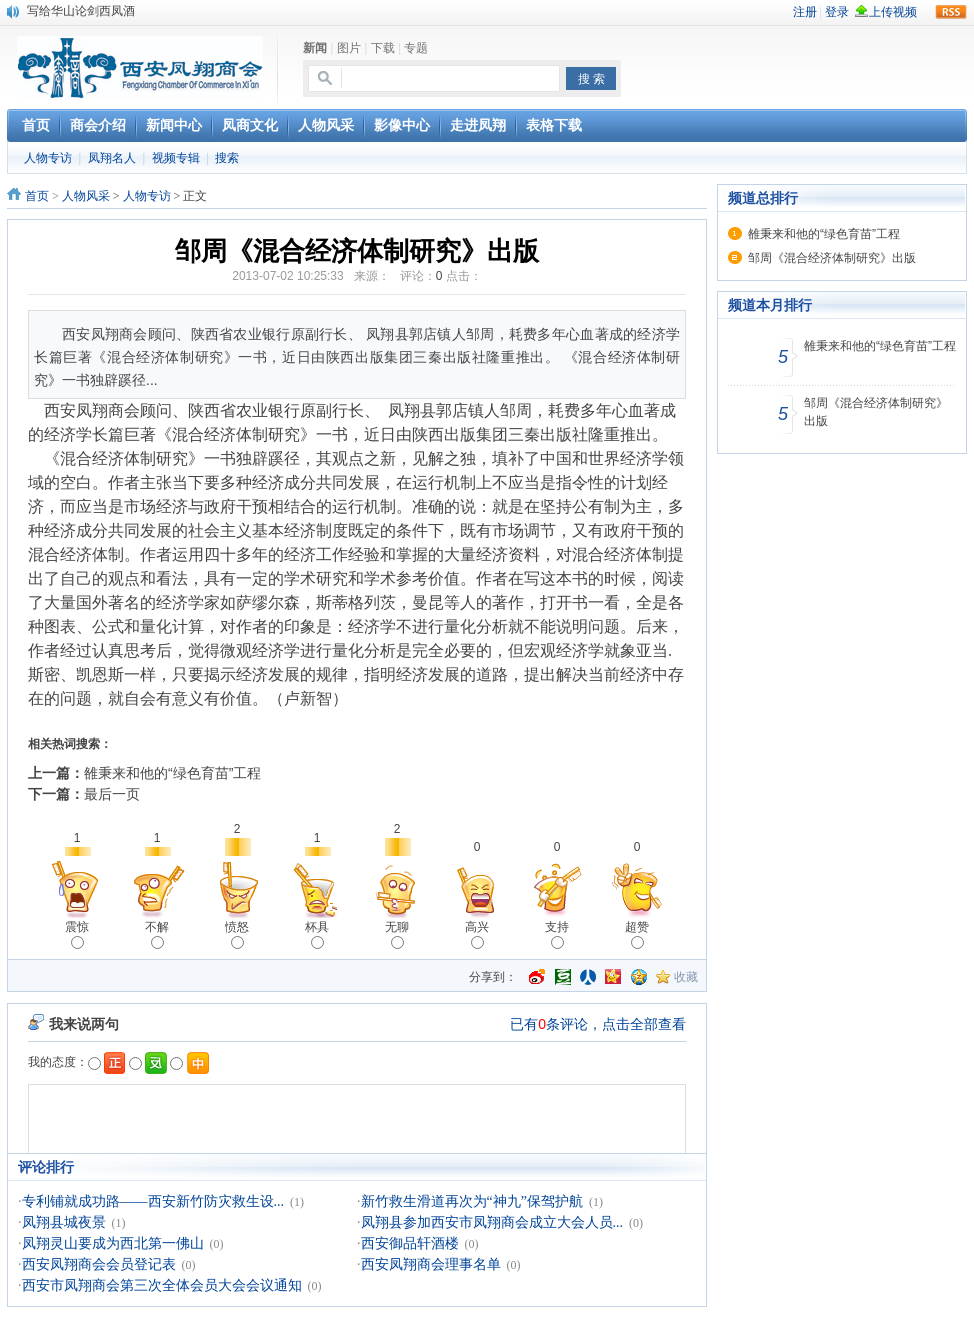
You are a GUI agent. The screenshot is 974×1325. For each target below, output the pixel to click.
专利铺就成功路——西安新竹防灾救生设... (153, 1201)
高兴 (477, 934)
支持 (557, 934)
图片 (349, 48)
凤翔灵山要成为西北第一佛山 (113, 1243)
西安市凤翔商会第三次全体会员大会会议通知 (162, 1285)
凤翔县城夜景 (64, 1222)
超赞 (637, 934)
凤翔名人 (112, 158)
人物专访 (48, 158)
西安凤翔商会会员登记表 (99, 1264)
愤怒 (237, 934)
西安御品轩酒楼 (410, 1243)
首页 (37, 196)
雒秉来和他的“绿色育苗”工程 (172, 773)
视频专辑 (176, 158)
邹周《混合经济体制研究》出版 (832, 258)
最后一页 (112, 794)
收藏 (686, 977)
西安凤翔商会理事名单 (431, 1264)
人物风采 (86, 196)
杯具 (317, 934)
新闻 (315, 48)
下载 (383, 48)
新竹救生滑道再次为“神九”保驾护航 (472, 1201)
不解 (157, 934)
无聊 (397, 934)
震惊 (77, 934)
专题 (416, 48)
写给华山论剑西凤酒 (81, 11)
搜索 (227, 158)
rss (951, 12)
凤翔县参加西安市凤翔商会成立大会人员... (492, 1222)
